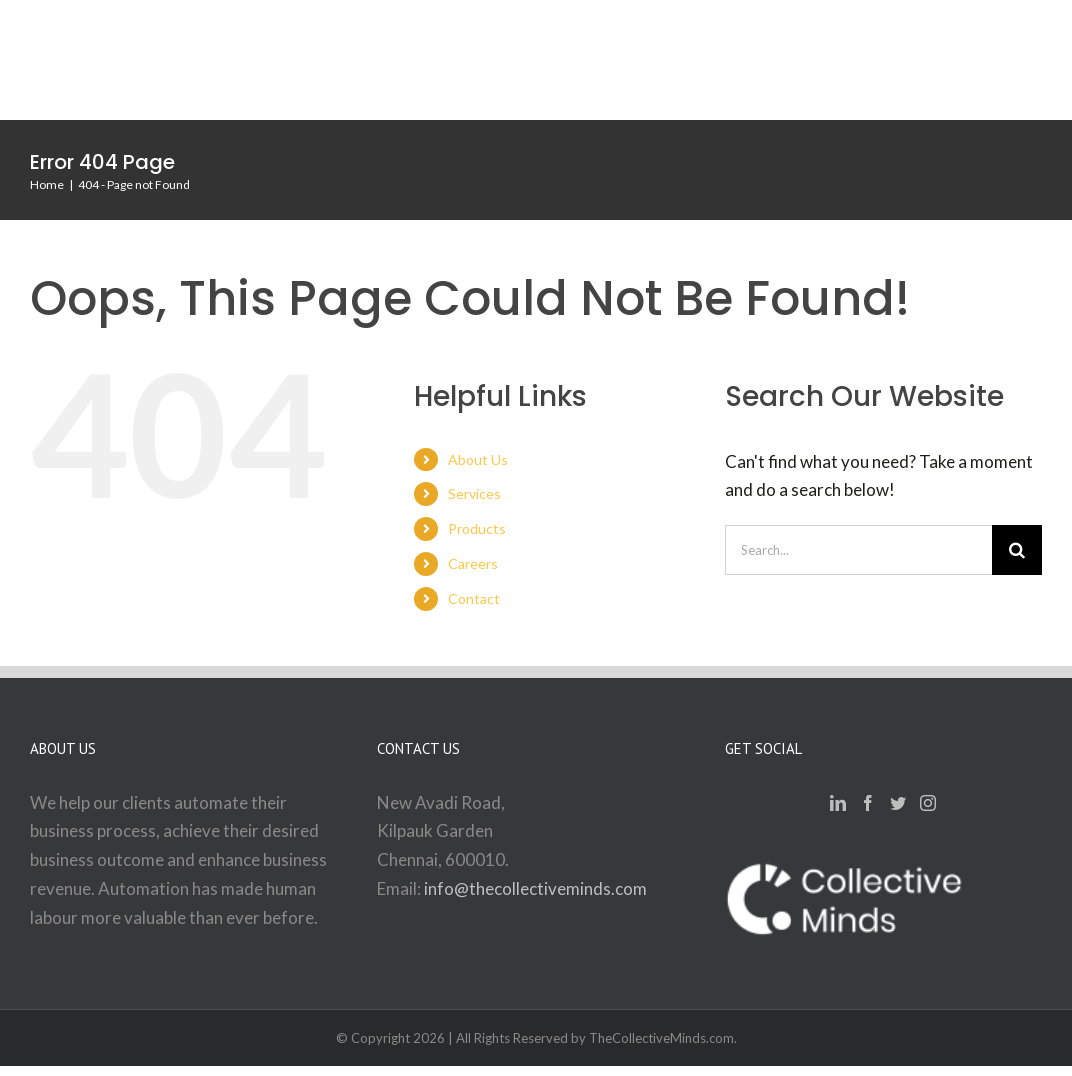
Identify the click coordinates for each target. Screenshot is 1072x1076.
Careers (473, 563)
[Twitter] (898, 803)
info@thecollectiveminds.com (535, 888)
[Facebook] (868, 803)
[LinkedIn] (838, 803)
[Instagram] (928, 803)
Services (474, 493)
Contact (474, 598)
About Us (478, 459)
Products (477, 528)
